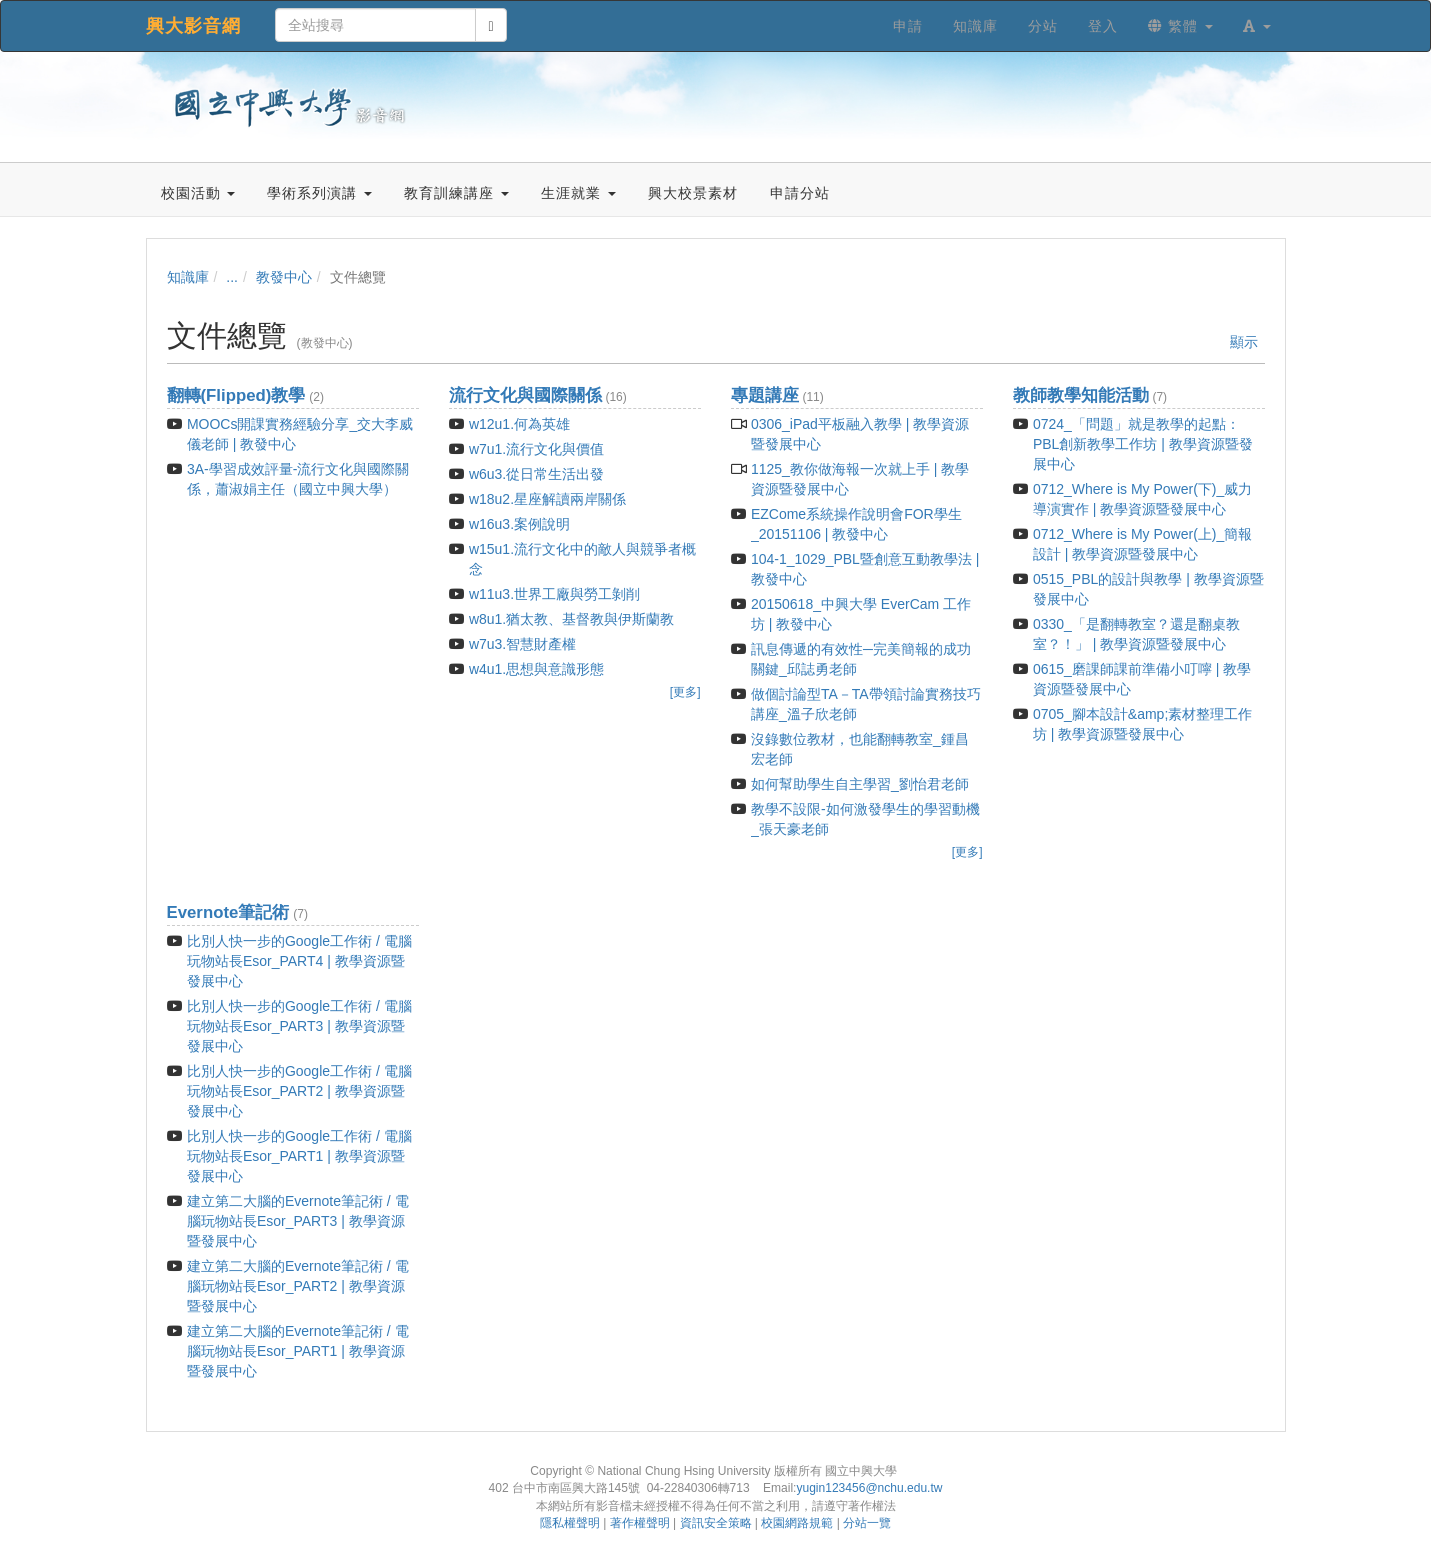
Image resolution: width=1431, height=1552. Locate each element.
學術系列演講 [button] (319, 193)
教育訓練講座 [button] (456, 193)
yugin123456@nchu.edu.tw (869, 1488)
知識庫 (188, 277)
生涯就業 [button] (578, 193)
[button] (1257, 26)
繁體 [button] (1180, 26)
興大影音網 (193, 26)
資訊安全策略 (716, 1523)
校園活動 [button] (198, 193)
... (232, 277)
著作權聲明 (640, 1523)
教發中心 (284, 277)
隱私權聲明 (570, 1523)
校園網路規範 (797, 1523)
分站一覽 (867, 1523)
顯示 (1244, 342)
